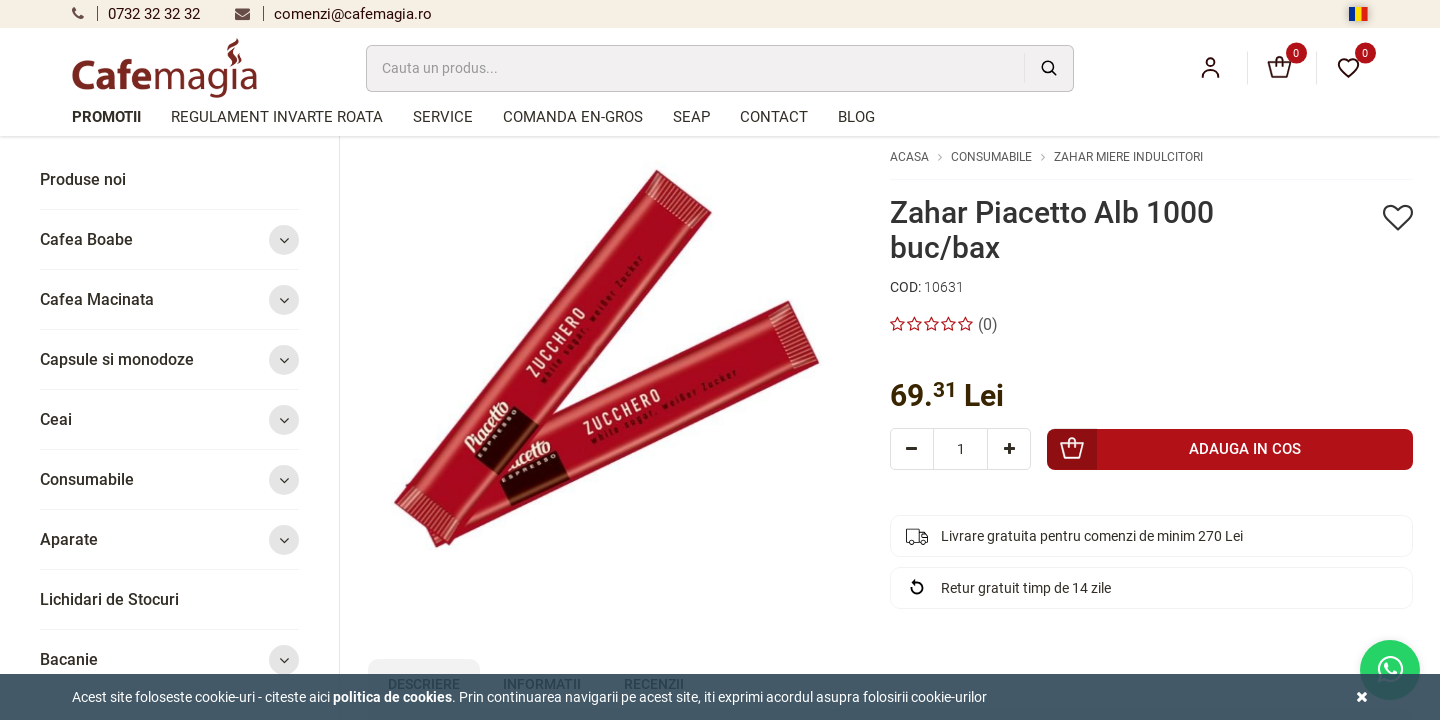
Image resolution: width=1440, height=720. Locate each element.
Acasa (909, 157)
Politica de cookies (392, 697)
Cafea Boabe (169, 239)
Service (443, 117)
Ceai (169, 419)
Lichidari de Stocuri (109, 599)
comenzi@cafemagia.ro (333, 14)
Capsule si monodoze (169, 359)
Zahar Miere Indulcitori (1128, 157)
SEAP (691, 117)
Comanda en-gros (573, 117)
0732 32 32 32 (136, 14)
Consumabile (169, 479)
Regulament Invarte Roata (277, 117)
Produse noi (83, 179)
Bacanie (169, 659)
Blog (856, 117)
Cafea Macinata (169, 299)
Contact (774, 117)
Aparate (169, 539)
